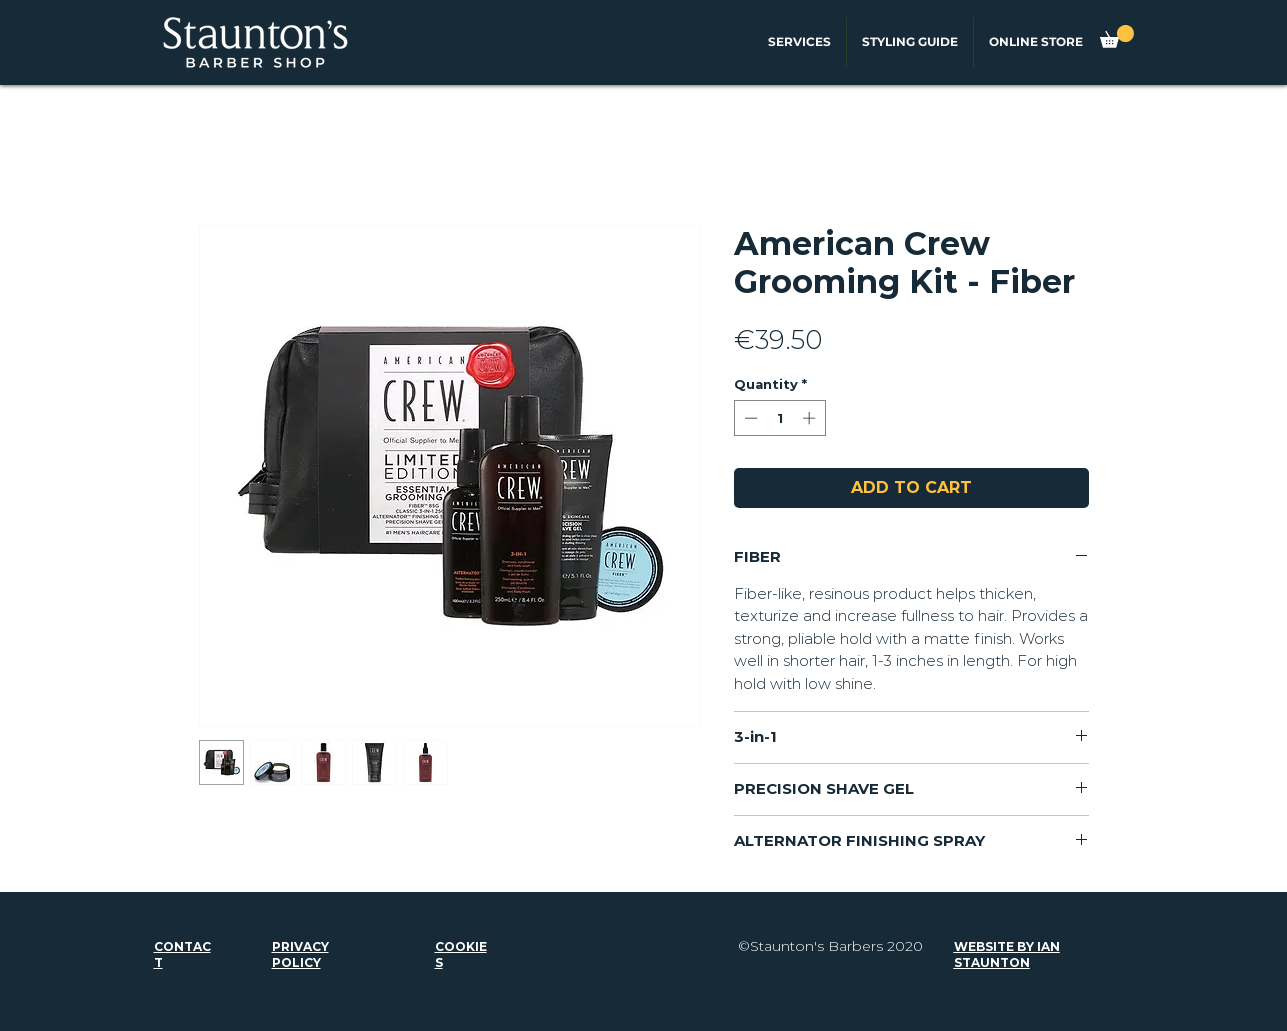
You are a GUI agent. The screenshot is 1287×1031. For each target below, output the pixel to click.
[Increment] (811, 418)
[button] (1117, 36)
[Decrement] (749, 418)
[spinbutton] (779, 418)
